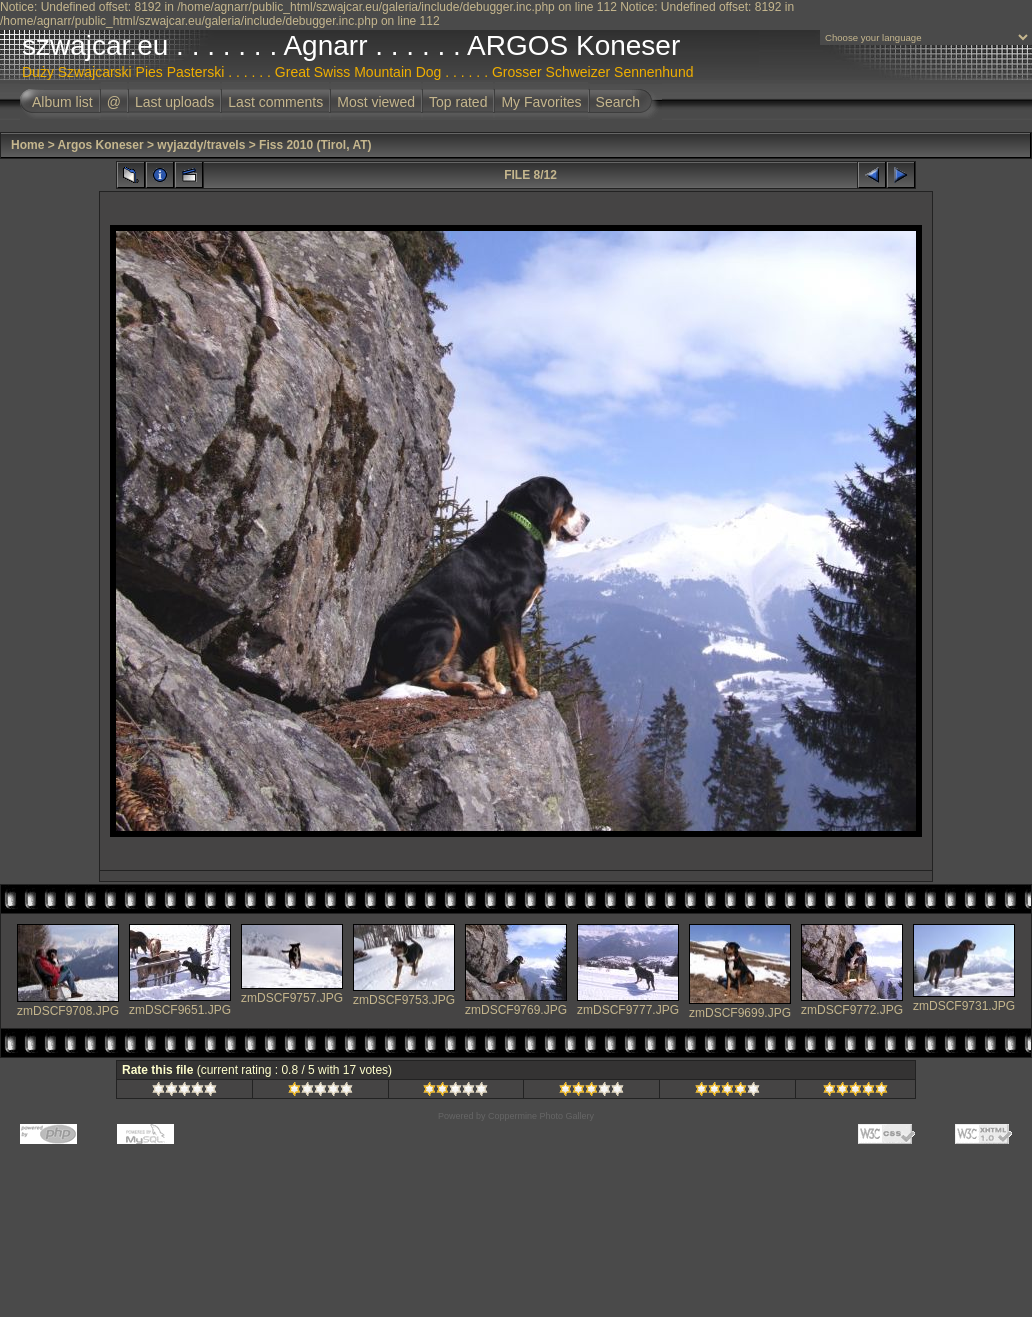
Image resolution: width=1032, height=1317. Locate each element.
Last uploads (174, 102)
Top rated (458, 102)
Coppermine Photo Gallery (541, 1116)
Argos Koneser (101, 145)
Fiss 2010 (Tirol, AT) (315, 145)
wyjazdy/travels (201, 145)
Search (618, 102)
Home (27, 145)
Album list (62, 102)
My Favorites (541, 102)
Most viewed (376, 102)
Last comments (275, 102)
